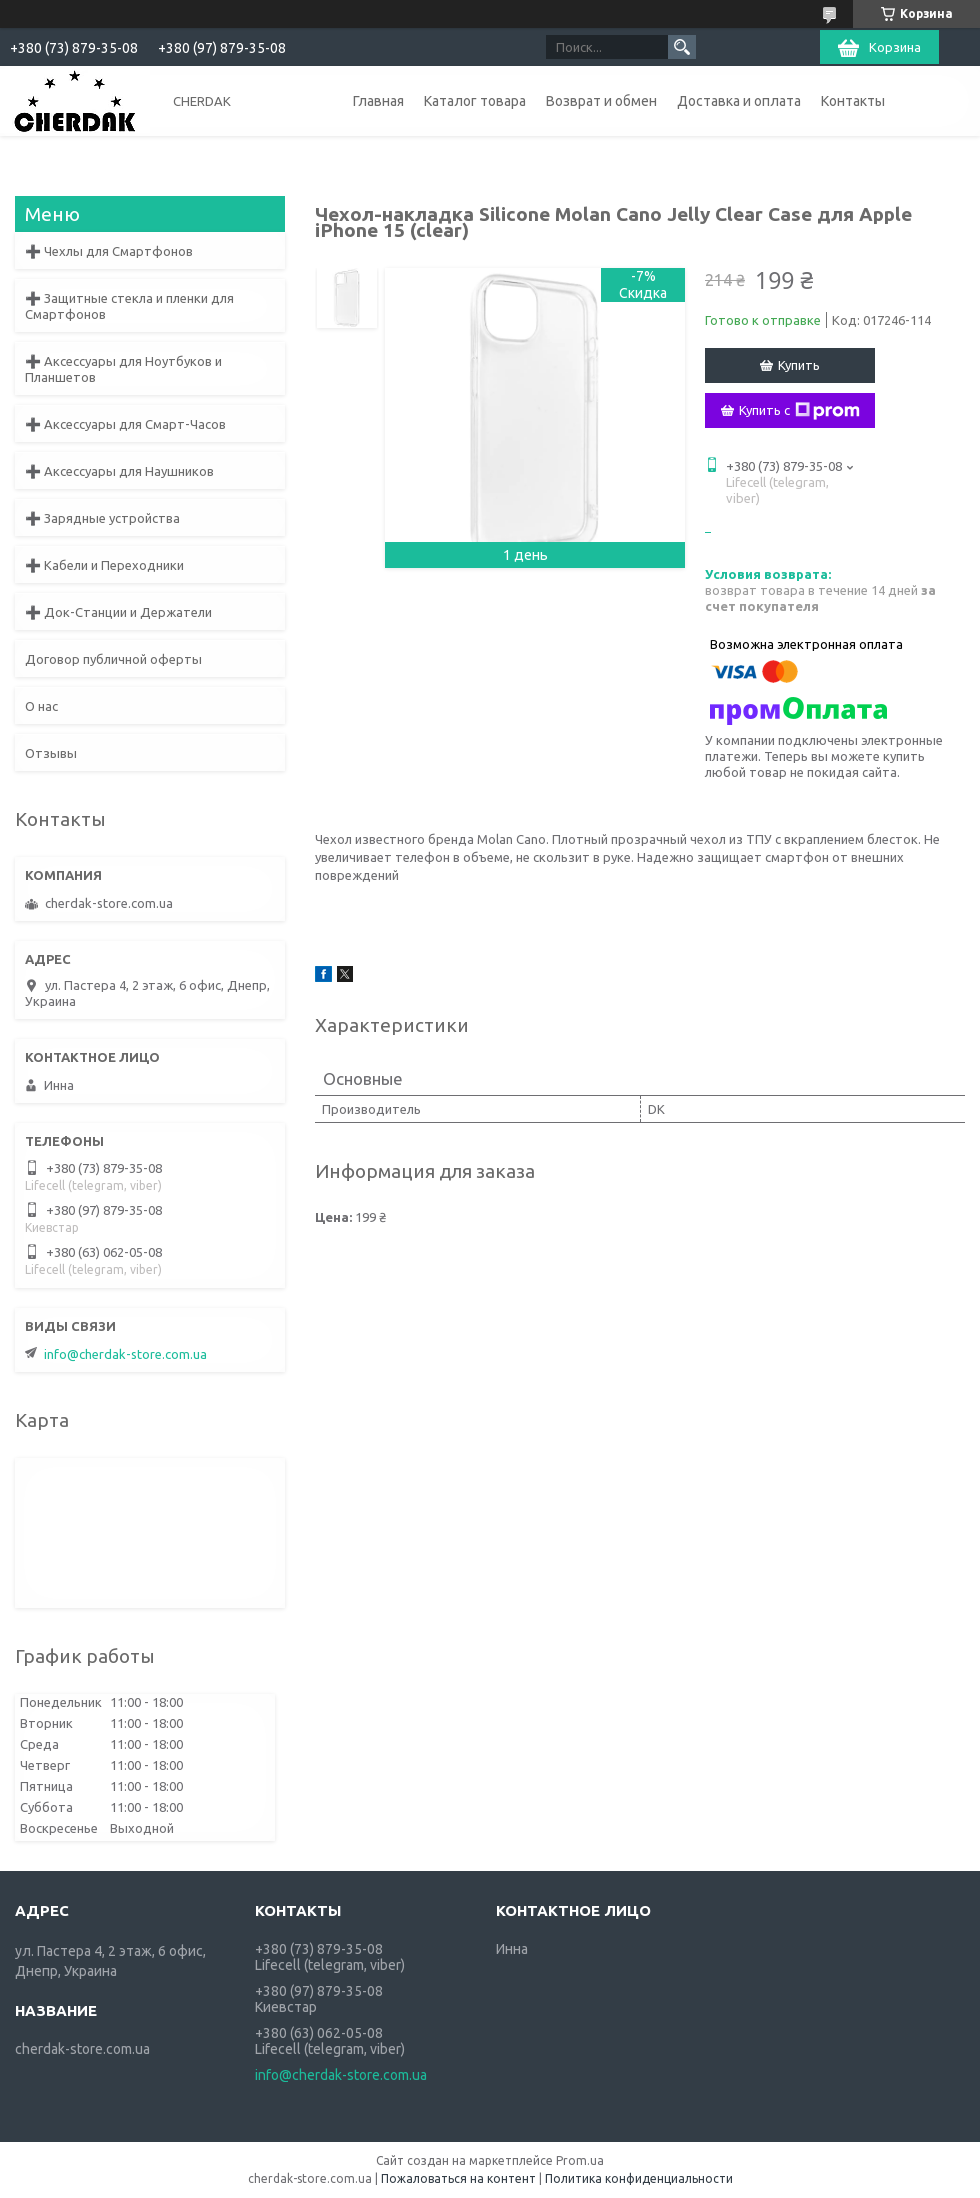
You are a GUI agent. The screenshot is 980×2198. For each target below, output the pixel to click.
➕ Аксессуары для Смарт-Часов (125, 424)
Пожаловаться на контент (458, 2178)
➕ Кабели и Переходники (104, 565)
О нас (41, 706)
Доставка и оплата (739, 101)
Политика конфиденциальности (639, 2178)
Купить (799, 365)
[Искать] (682, 47)
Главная (378, 101)
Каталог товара (475, 101)
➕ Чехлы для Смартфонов (109, 251)
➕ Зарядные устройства (102, 518)
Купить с (799, 411)
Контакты (853, 101)
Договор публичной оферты (113, 659)
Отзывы (51, 753)
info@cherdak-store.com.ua (125, 1354)
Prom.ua (580, 2160)
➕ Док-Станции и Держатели (118, 612)
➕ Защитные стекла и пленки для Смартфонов (129, 306)
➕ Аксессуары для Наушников (119, 471)
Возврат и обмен (601, 101)
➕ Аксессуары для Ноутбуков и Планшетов (123, 369)
